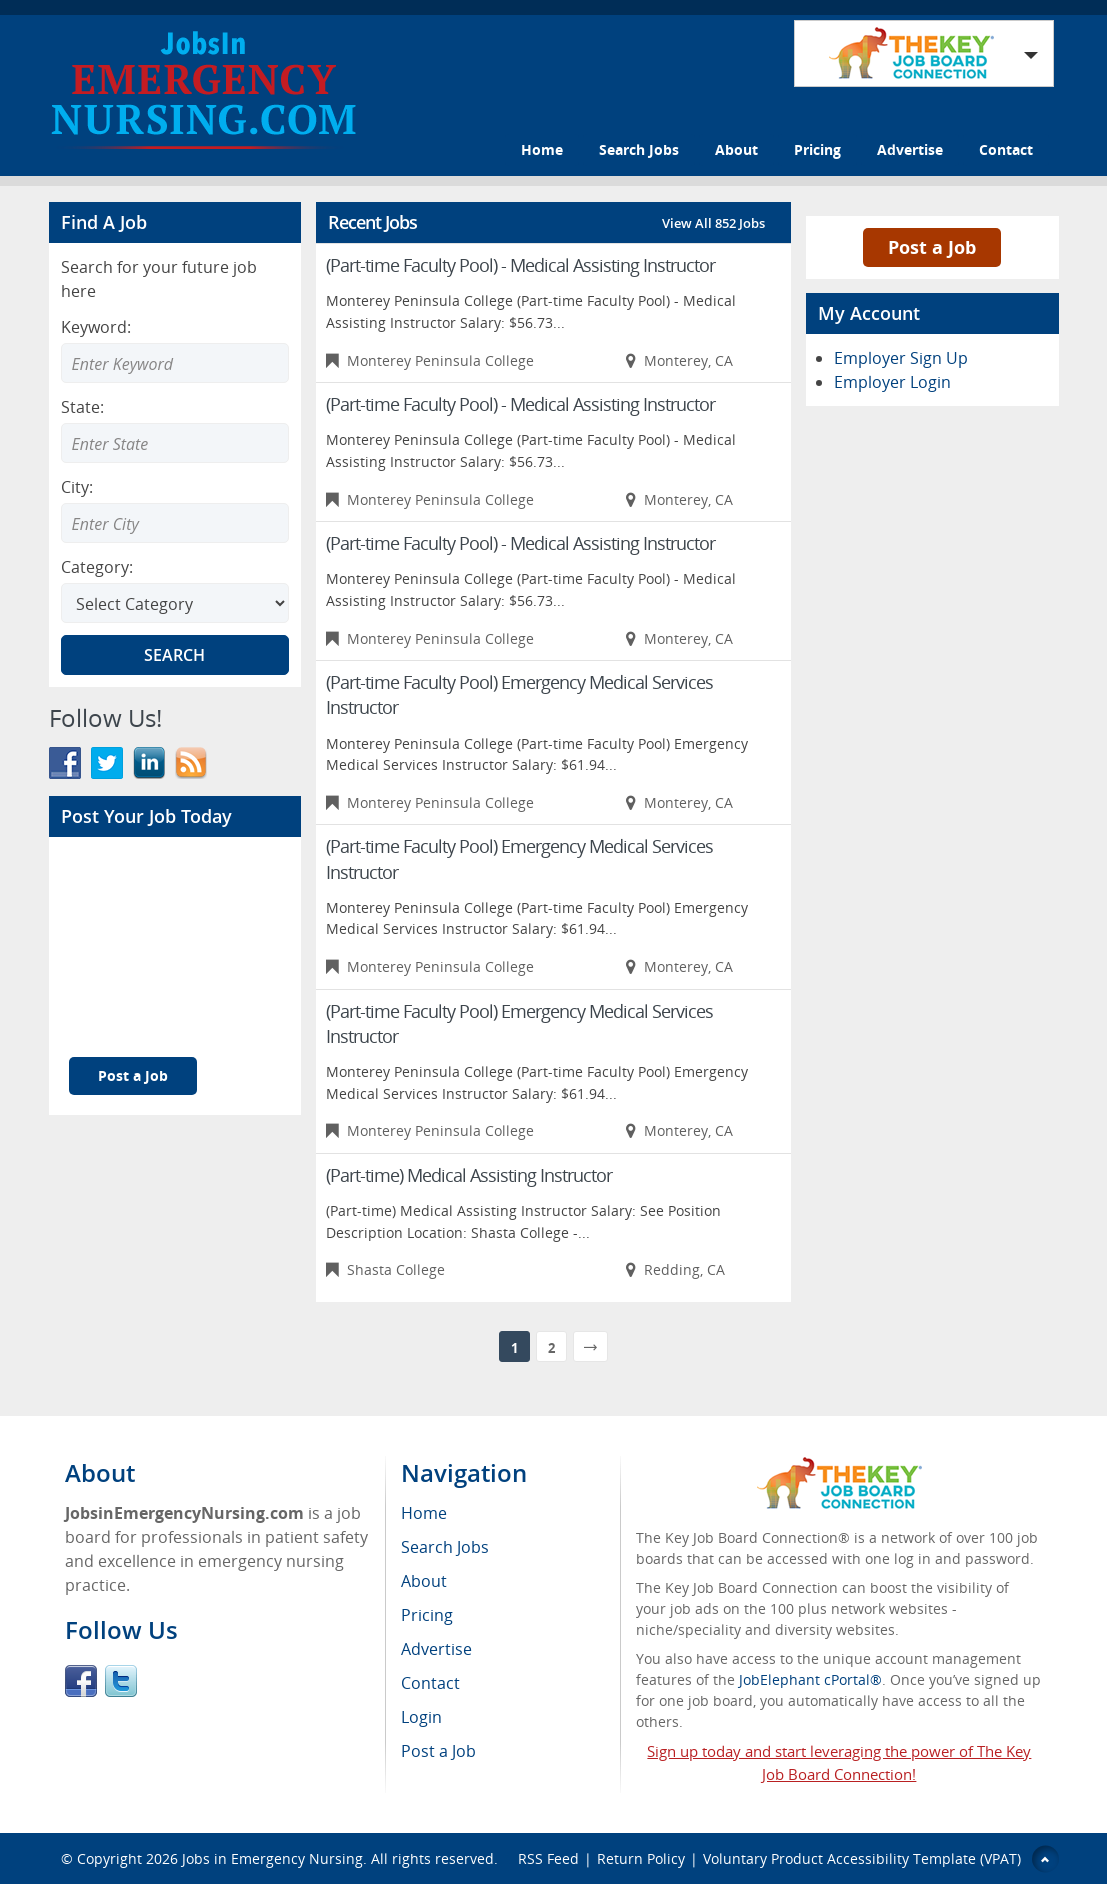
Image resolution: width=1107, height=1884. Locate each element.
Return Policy (641, 1858)
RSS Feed (548, 1858)
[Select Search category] (175, 603)
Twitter (121, 1681)
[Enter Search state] (175, 443)
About (736, 149)
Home (542, 149)
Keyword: (96, 327)
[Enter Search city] (175, 523)
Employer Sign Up (901, 358)
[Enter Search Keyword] (175, 363)
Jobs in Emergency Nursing (272, 1858)
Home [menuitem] (424, 1513)
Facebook (81, 1681)
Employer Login (892, 382)
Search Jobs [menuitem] (445, 1547)
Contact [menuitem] (430, 1683)
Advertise (910, 149)
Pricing (817, 149)
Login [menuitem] (421, 1717)
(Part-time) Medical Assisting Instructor (469, 1175)
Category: (97, 567)
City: (77, 487)
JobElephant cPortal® (810, 1679)
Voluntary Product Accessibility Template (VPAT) (862, 1858)
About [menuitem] (424, 1581)
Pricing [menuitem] (427, 1615)
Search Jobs (639, 149)
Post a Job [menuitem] (438, 1751)
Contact (1006, 149)
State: (82, 407)
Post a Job (133, 1075)
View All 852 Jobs (713, 223)
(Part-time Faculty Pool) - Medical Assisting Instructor (520, 265)
